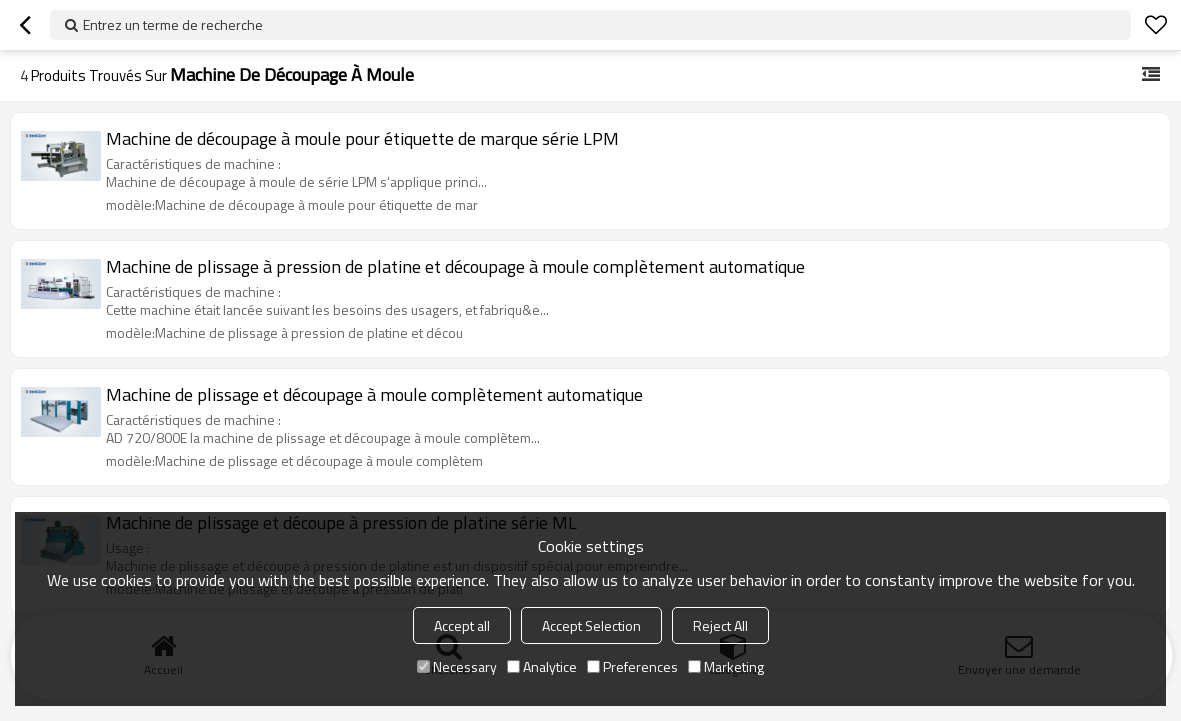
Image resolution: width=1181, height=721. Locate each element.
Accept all (462, 625)
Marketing (726, 666)
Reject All (720, 625)
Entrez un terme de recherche (173, 24)
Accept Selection (591, 625)
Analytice (542, 666)
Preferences (632, 666)
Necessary (457, 666)
